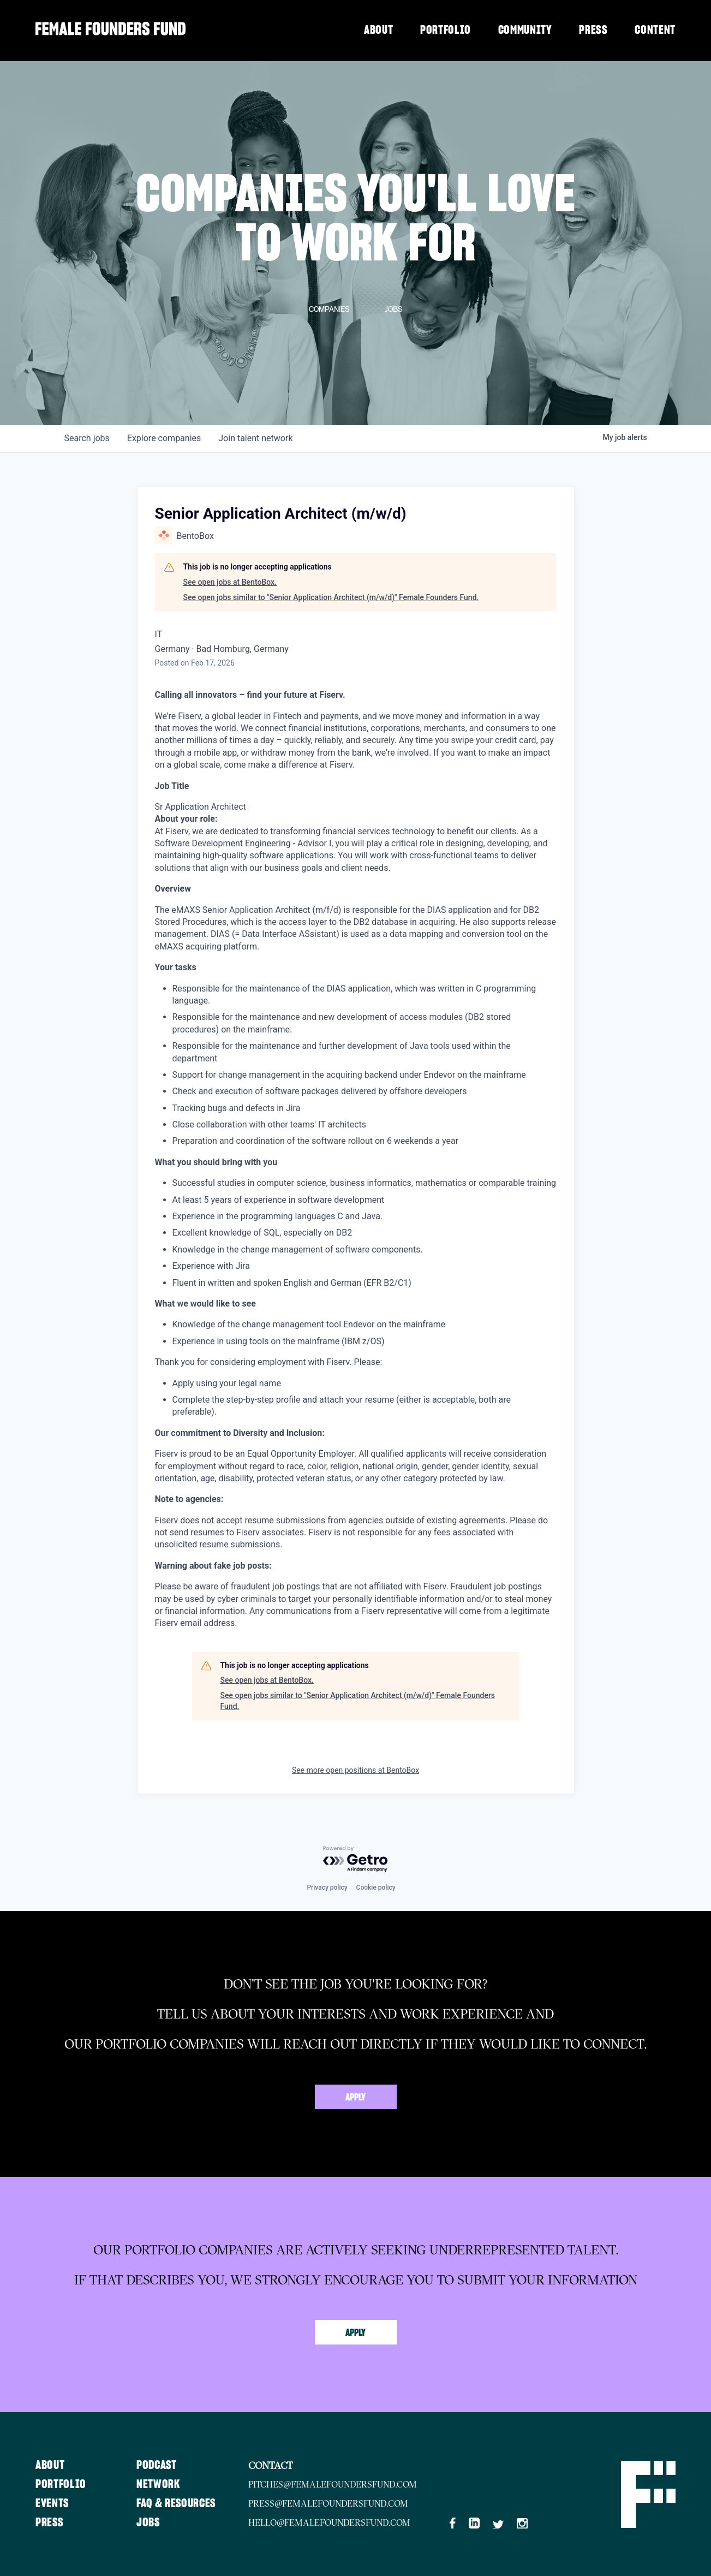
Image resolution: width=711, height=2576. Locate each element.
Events (52, 2503)
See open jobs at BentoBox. (230, 582)
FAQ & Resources (178, 2503)
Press (593, 30)
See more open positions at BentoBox (355, 1770)
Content (655, 30)
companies (164, 438)
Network (160, 2484)
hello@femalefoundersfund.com (331, 2522)
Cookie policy (376, 1887)
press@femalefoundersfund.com (330, 2503)
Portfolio (445, 30)
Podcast (158, 2465)
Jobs (150, 2522)
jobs (87, 438)
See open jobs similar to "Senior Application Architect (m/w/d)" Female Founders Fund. (331, 597)
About (378, 30)
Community (525, 30)
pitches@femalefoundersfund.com (335, 2484)
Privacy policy (327, 1887)
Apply (355, 2098)
